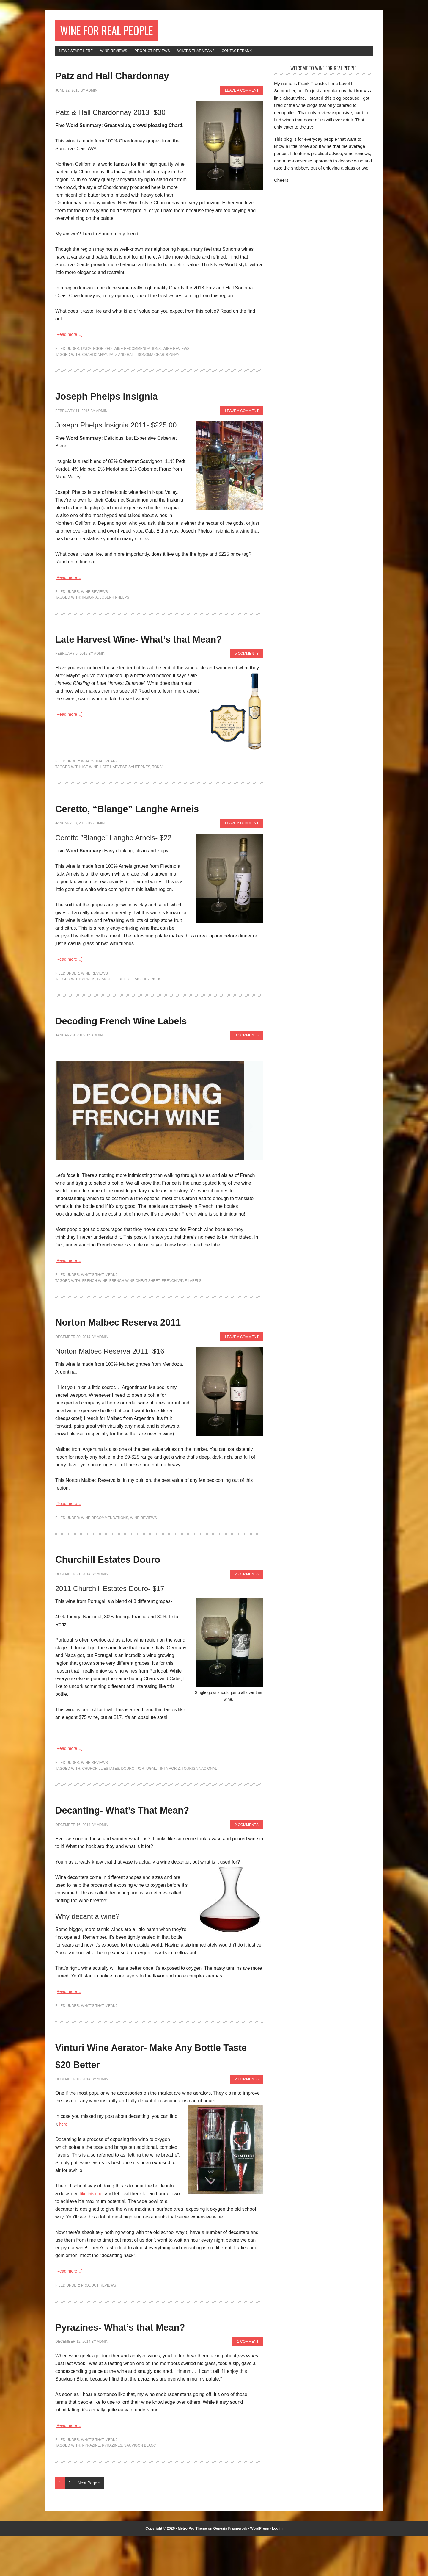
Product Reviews (98, 2325)
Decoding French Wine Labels (157, 1059)
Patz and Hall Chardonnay (143, 80)
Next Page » (89, 2522)
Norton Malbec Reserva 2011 (152, 1360)
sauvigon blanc (140, 2485)
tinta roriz (169, 1808)
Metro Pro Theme (192, 2568)
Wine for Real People (120, 32)
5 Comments (247, 676)
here (63, 2163)
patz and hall (122, 360)
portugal (146, 1808)
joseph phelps (114, 603)
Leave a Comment (242, 96)
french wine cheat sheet (134, 1320)
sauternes (139, 790)
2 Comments (247, 1614)
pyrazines (112, 2485)
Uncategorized (96, 354)
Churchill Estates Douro (136, 1598)
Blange (104, 1019)
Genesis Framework (230, 2568)
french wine (94, 1320)
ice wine (90, 790)
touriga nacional (199, 1808)
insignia (90, 603)
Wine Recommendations (137, 354)
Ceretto (122, 1019)
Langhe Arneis (147, 1019)
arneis (88, 1019)
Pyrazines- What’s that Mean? (155, 2365)
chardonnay (94, 360)
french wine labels (181, 1320)
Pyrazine (91, 2485)
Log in (277, 2568)
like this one (93, 2233)
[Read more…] (70, 339)
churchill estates (100, 1808)
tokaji (158, 790)
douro (128, 1808)
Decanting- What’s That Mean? (158, 1848)
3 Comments (247, 1075)
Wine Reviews (176, 354)
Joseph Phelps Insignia (134, 400)
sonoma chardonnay (158, 360)
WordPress (259, 2568)
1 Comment (248, 2382)
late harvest (113, 790)
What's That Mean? (99, 784)
